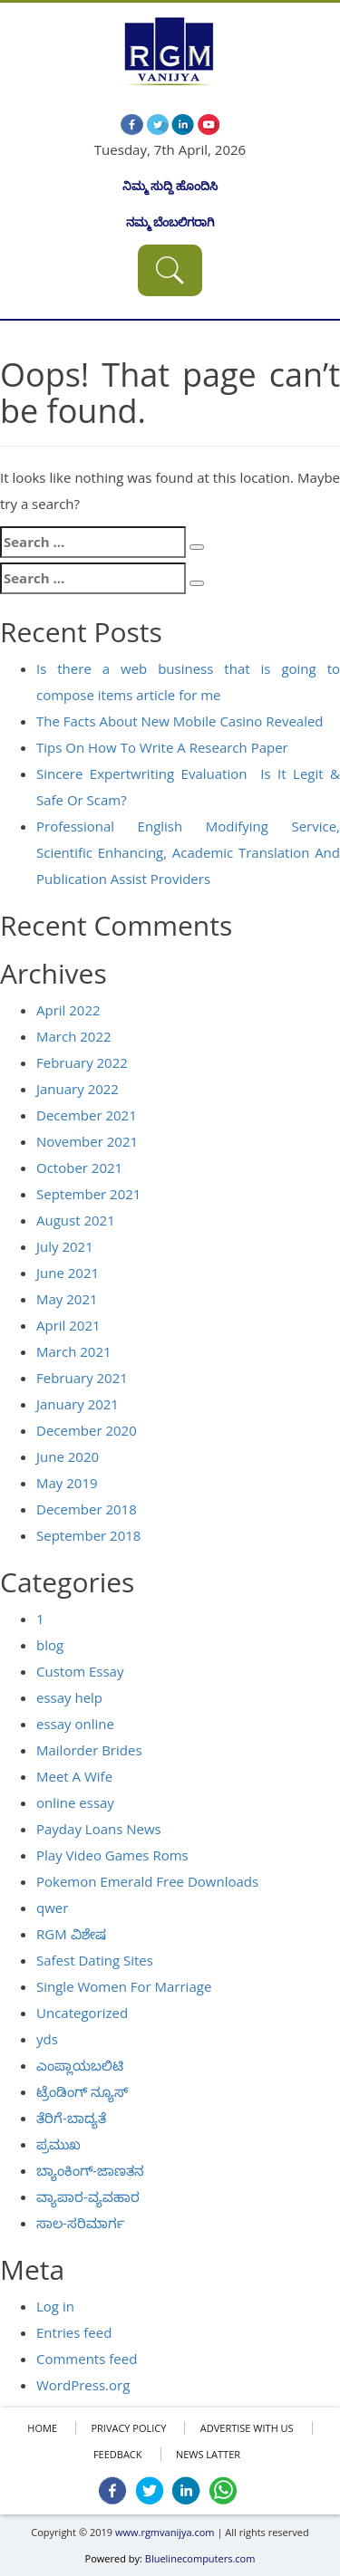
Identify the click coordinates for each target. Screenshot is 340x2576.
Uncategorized (82, 2013)
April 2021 (68, 1325)
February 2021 (82, 1378)
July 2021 (64, 1246)
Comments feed (86, 2359)
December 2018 (86, 1509)
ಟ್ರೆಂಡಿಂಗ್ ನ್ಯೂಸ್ (82, 2091)
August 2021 (75, 1220)
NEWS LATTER (208, 2454)
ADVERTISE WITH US (247, 2428)
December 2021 (86, 1115)
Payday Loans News (98, 1829)
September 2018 (88, 1535)
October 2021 (79, 1167)
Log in (55, 2306)
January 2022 (77, 1089)
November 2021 (87, 1141)
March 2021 (74, 1351)
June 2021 (67, 1273)
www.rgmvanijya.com (165, 2532)
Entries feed (74, 2332)
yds (47, 2039)
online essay (75, 1802)
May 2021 (67, 1299)
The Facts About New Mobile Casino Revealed (180, 721)
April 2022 (68, 1010)
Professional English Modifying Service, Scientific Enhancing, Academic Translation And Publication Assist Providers (188, 852)
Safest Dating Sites (94, 1960)
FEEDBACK (117, 2454)
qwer (52, 1907)
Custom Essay (79, 1671)
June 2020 (67, 1456)
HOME (42, 2428)
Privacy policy (128, 2428)
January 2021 (77, 1404)
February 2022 (82, 1062)
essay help (69, 1697)
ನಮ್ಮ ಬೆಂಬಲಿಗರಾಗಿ (170, 222)
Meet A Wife (74, 1776)
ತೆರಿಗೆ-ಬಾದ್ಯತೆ (71, 2118)
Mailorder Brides (89, 1750)
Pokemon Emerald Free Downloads (147, 1881)
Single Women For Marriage (123, 1986)
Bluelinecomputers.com (200, 2558)
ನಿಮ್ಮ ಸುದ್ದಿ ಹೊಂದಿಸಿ (170, 186)
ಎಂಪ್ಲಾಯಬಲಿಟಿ (79, 2065)
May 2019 (67, 1483)
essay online (75, 1724)
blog (49, 1645)
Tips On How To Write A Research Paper (162, 747)
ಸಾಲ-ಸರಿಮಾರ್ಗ (80, 2223)
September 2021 (88, 1194)
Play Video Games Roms (112, 1855)
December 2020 (86, 1430)
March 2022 (74, 1036)
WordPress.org (83, 2385)
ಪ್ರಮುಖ (58, 2144)
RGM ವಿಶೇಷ (71, 1934)
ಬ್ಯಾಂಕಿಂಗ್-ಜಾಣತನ (90, 2170)
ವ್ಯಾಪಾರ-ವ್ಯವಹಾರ (88, 2196)
